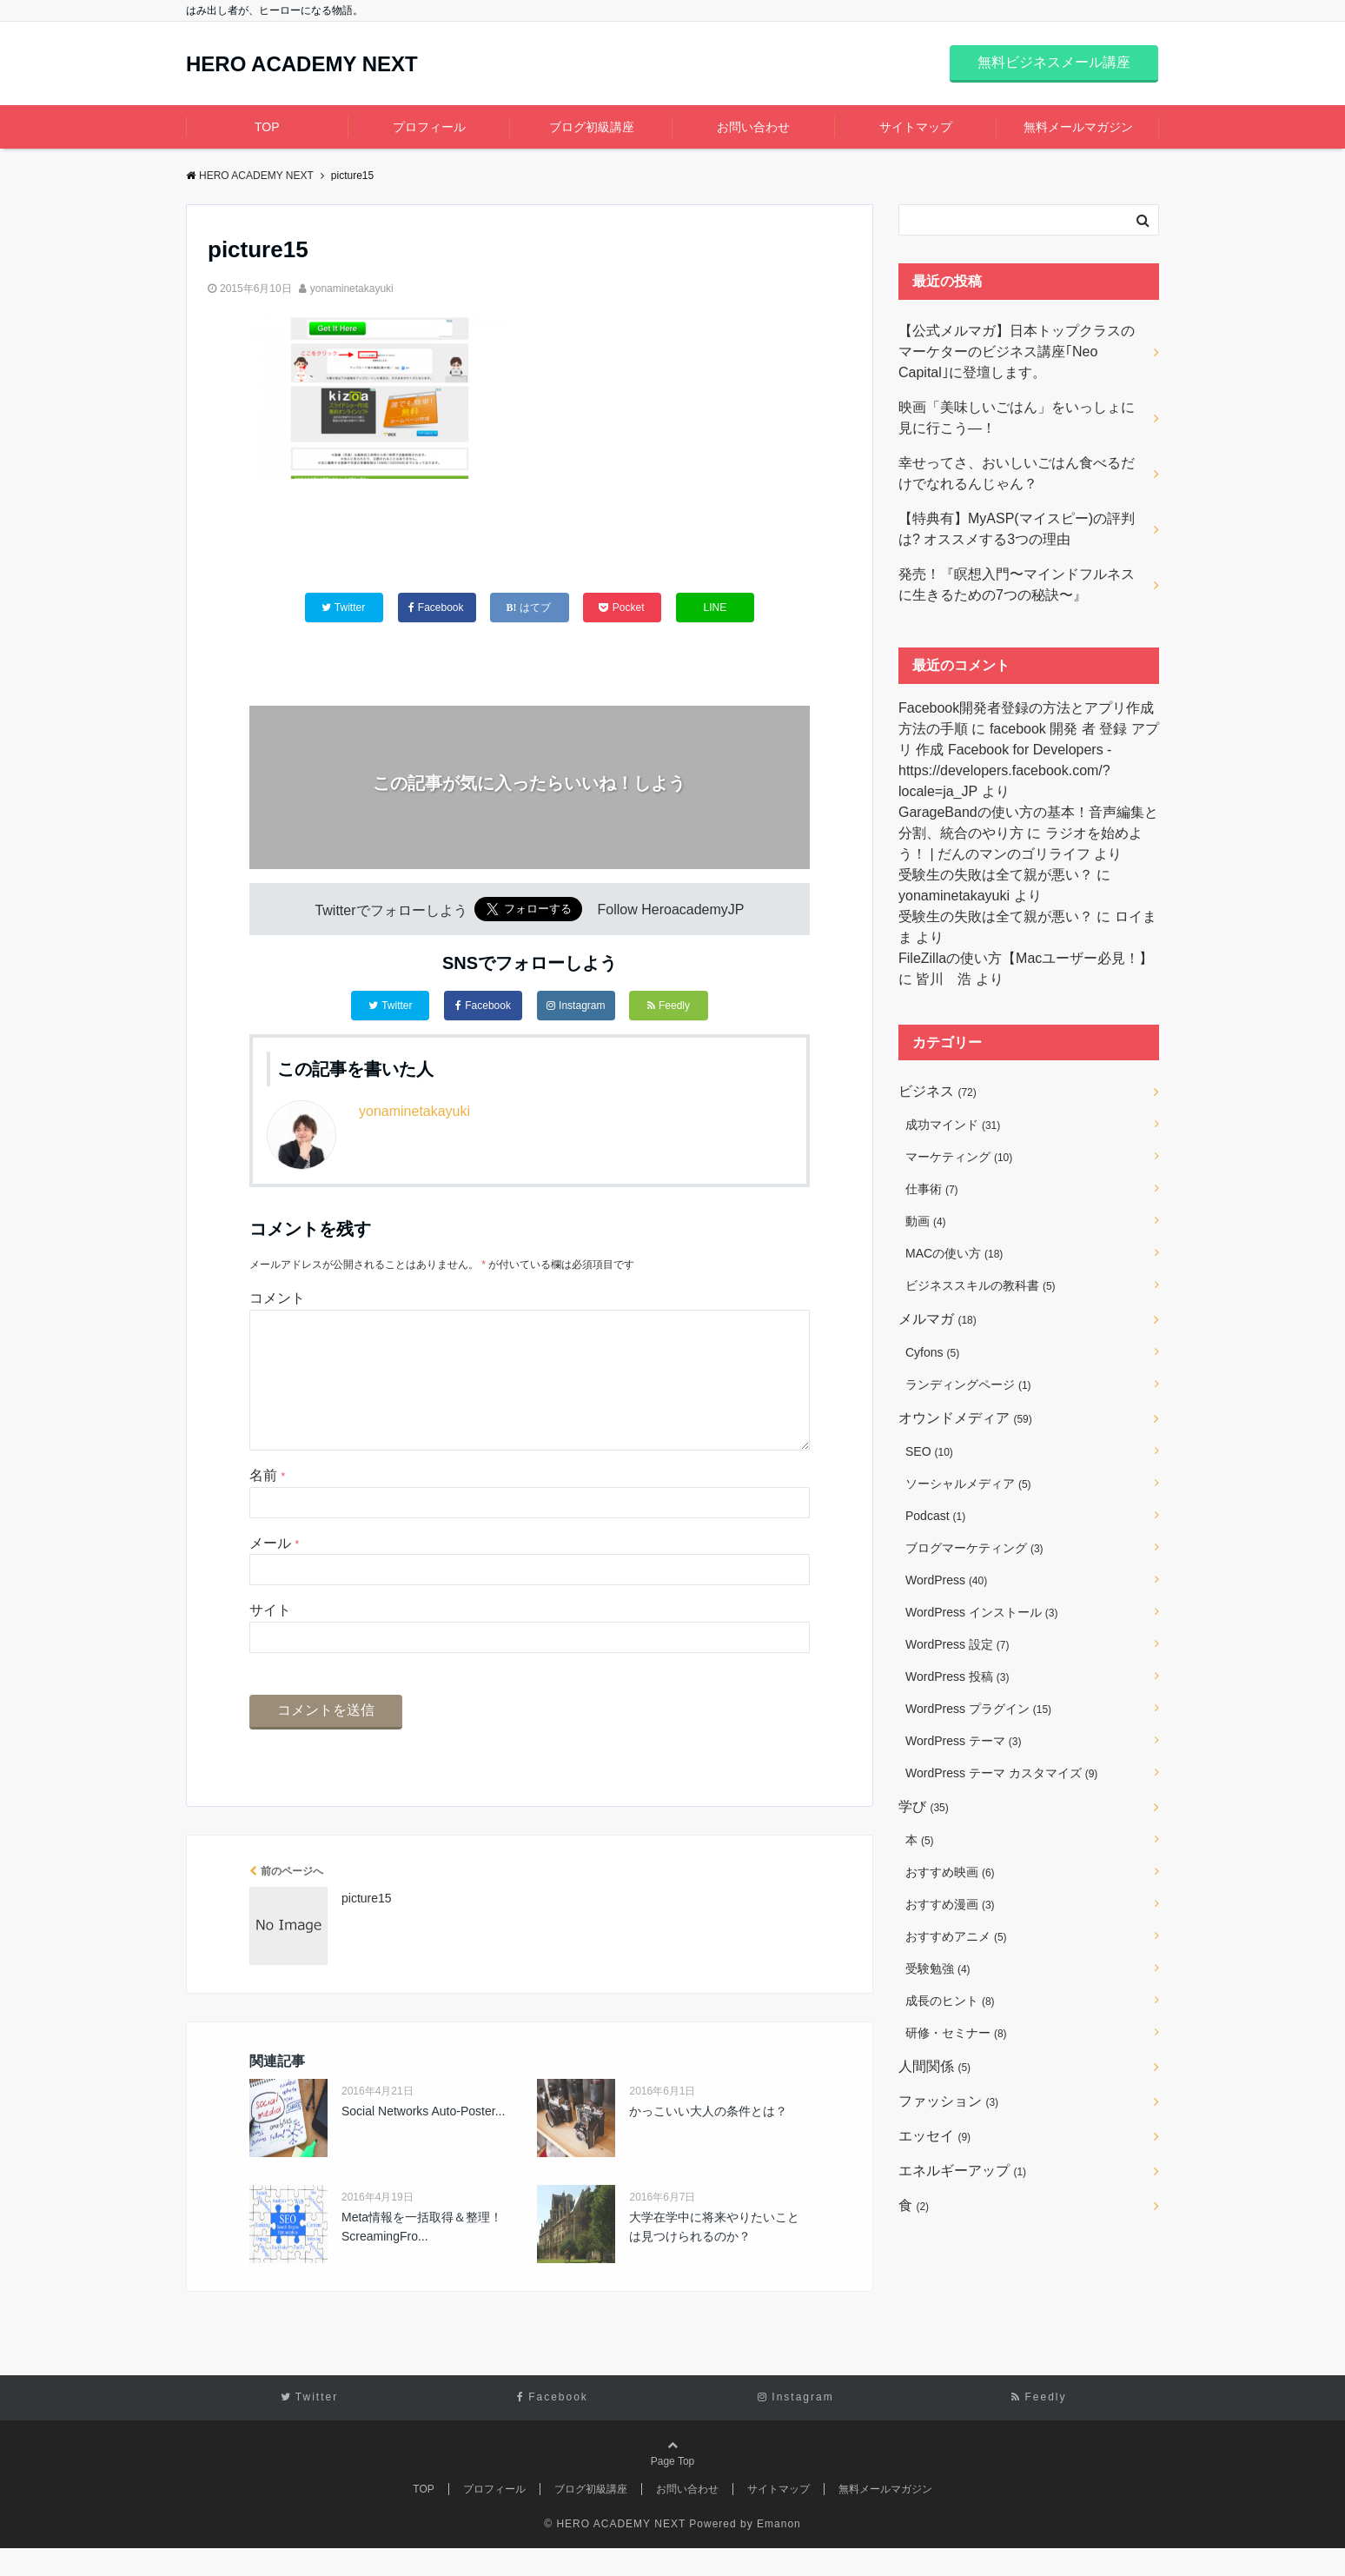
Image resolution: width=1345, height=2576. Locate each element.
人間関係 (934, 2066)
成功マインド (952, 1125)
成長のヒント (950, 2001)
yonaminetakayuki (352, 288)
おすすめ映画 (950, 1872)
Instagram (576, 1005)
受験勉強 (938, 1968)
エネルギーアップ (962, 2170)
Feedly (668, 1005)
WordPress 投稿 (957, 1676)
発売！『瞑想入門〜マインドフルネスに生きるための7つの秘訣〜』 (1016, 584)
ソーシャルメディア (968, 1483)
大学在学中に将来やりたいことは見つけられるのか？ (714, 2254)
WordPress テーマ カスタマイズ (1001, 1773)
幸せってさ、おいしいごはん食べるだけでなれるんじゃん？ (1016, 473)
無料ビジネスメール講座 (1053, 62)
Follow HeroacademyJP (671, 910)
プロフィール (429, 127)
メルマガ (937, 1318)
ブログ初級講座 (591, 127)
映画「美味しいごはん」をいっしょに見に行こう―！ (1016, 417)
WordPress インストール (981, 1612)
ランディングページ (968, 1384)
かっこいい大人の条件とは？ (708, 2139)
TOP (267, 127)
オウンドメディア (965, 1418)
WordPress (946, 1580)
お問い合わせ (753, 127)
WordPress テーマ (963, 1741)
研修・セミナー (956, 2033)
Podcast (935, 1516)
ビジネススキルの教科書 (980, 1285)
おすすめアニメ (956, 1936)
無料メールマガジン (1078, 127)
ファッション (948, 2101)
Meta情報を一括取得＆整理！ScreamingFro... (421, 2254)
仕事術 (931, 1189)
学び (923, 1806)
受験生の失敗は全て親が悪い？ (995, 874)
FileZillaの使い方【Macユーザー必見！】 (1025, 958)
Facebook (483, 1005)
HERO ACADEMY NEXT (302, 64)
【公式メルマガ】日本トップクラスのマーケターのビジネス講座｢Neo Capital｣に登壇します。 (1016, 351)
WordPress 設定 (957, 1644)
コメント (277, 1298)
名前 (267, 1503)
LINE (715, 607)
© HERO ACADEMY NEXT (615, 2552)
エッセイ (934, 2135)
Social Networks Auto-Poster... (423, 2139)
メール (274, 1571)
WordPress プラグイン (978, 1709)
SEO (929, 1451)
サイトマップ (915, 127)
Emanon (779, 2552)
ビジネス (937, 1091)
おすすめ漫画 (950, 1904)
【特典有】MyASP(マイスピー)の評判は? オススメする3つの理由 (1016, 529)
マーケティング (958, 1157)
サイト (270, 1637)
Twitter (390, 1005)
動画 (925, 1221)
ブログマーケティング (974, 1548)
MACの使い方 (954, 1253)
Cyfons (932, 1352)
